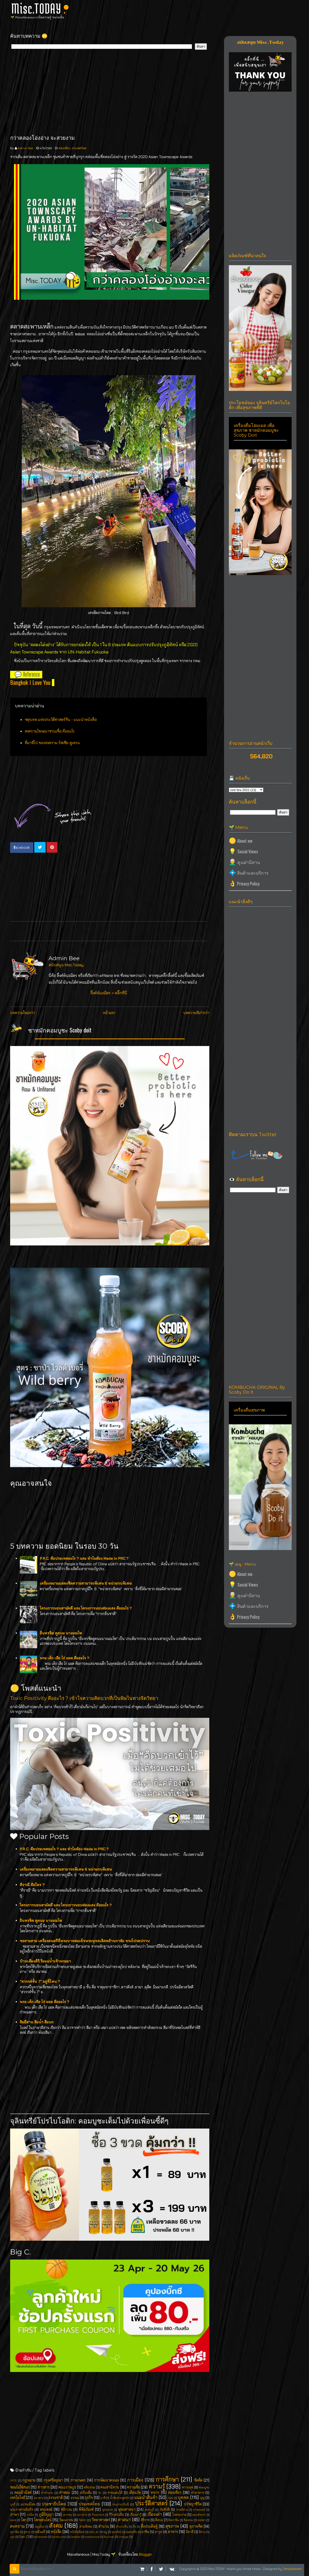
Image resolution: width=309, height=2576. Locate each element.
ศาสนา (124, 2520)
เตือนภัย (135, 2492)
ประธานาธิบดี (120, 2504)
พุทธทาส (107, 2510)
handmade (40, 2537)
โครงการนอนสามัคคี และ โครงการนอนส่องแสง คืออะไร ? (86, 1608)
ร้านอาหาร (98, 2515)
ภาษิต (30, 2515)
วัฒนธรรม (66, 2520)
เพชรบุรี (149, 2510)
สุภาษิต (14, 2532)
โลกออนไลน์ (43, 2519)
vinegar (124, 2537)
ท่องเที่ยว (64, 148)
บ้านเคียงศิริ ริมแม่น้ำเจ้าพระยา (45, 1961)
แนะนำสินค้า (146, 2497)
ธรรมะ (74, 2498)
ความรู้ (157, 2486)
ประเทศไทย (79, 148)
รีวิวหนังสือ (116, 2515)
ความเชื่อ (133, 2487)
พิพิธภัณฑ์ (86, 2509)
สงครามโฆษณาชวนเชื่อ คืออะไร (50, 731)
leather (76, 2537)
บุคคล (183, 2497)
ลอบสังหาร (198, 2515)
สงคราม (17, 2526)
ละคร (13, 2520)
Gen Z (23, 2537)
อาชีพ (145, 2532)
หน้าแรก (109, 1012)
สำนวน (103, 2526)
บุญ (202, 2498)
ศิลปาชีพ (173, 2520)
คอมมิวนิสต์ (23, 2492)
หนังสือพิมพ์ (77, 2532)
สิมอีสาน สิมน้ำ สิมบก (37, 2022)
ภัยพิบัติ (165, 2510)
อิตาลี (189, 2532)
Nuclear (109, 2537)
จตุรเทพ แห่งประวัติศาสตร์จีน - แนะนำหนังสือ (61, 719)
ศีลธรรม (188, 2520)
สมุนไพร (39, 2527)
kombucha (59, 2537)
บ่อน (170, 2498)
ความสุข (187, 2487)
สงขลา (202, 2520)
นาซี (102, 2498)
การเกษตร (78, 2480)
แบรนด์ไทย (28, 2504)
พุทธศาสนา (126, 2509)
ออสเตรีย (131, 2532)
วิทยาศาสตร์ (101, 2519)
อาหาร (173, 2531)
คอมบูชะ (204, 2487)
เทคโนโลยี (17, 2497)
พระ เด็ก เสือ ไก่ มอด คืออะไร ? (64, 1658)
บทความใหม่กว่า (22, 1012)
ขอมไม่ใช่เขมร (20, 2487)
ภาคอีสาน (182, 2510)
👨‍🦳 (233, 862)
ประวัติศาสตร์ (151, 2503)
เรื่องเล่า (154, 2514)
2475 (13, 2480)
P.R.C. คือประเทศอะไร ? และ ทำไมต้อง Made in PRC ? (84, 1558)
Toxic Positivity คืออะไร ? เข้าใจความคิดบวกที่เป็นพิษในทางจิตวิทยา (84, 1698)
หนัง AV (94, 2532)
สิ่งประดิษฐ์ (149, 2526)
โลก (24, 2519)
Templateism (292, 2569)
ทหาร (155, 2492)
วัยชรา (82, 2520)
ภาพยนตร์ (199, 2510)
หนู (105, 2532)
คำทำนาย (47, 2493)
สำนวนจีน (122, 2527)
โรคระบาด (179, 2515)
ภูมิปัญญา (46, 2514)
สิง (134, 2527)
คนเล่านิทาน (109, 2487)
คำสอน (64, 2492)
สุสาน (27, 2532)
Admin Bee (25, 148)
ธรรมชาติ (56, 2497)
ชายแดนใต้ (115, 2493)
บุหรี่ (12, 2504)
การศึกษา (167, 2479)
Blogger (145, 2554)
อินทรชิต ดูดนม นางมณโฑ (61, 1633)
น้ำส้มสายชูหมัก (119, 2498)
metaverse (92, 2537)
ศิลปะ (159, 2520)
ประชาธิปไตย (54, 2504)
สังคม (56, 2525)
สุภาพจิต (196, 2526)
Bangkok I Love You (30, 682)
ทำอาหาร (197, 2493)
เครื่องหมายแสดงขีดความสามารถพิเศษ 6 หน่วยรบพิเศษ (86, 1583)
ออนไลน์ (116, 2532)
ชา (99, 2493)
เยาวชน (67, 2515)
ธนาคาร (38, 2498)
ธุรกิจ (89, 2497)
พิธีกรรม (66, 2510)
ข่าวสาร (44, 2487)
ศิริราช (145, 2520)
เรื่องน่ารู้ (135, 2515)
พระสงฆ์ (46, 2509)
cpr (12, 2537)
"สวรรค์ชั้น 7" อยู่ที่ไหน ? (40, 1981)
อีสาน (202, 2532)
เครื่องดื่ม (86, 2493)
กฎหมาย (29, 2480)
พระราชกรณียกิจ (21, 2510)
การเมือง (135, 2480)
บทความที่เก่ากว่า (196, 1012)
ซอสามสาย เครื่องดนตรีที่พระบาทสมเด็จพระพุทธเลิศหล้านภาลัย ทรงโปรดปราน (85, 1941)
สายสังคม (85, 2527)
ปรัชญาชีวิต (193, 2504)
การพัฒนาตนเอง (106, 2480)
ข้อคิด (198, 2480)
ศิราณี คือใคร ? (32, 1884)
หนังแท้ (40, 2532)
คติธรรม (89, 2487)
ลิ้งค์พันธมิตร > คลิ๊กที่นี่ (108, 992)
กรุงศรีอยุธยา (53, 2480)
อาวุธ (158, 2532)
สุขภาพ (172, 2526)
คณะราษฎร (67, 2487)
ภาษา (14, 2514)
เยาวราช (82, 2515)
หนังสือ (56, 2531)
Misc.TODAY (40, 8)
